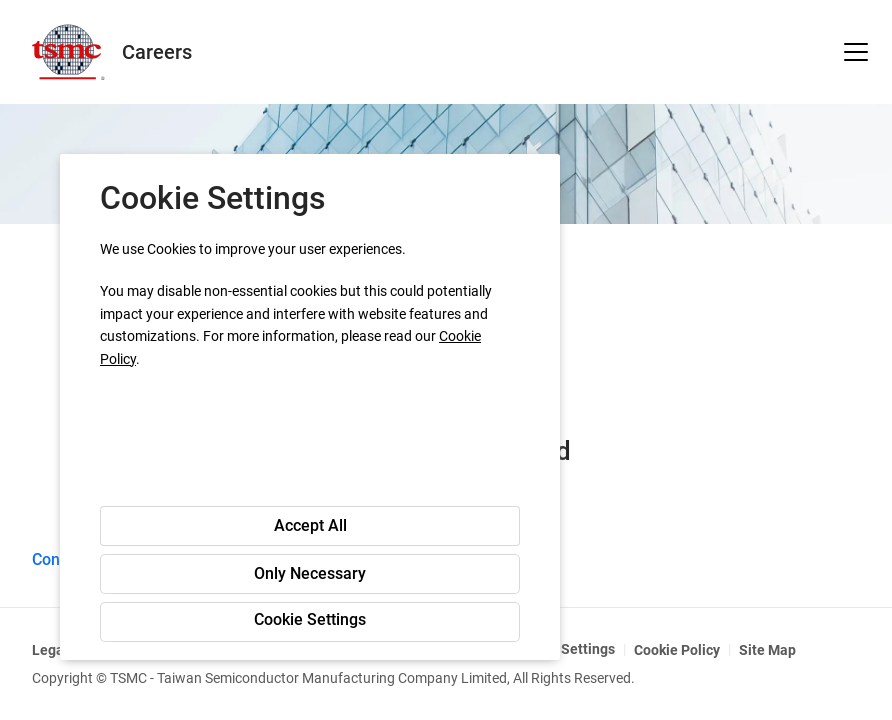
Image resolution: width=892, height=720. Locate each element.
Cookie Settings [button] (310, 619)
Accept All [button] (310, 525)
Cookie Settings (564, 649)
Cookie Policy (677, 650)
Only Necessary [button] (310, 573)
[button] (856, 52)
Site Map (767, 650)
